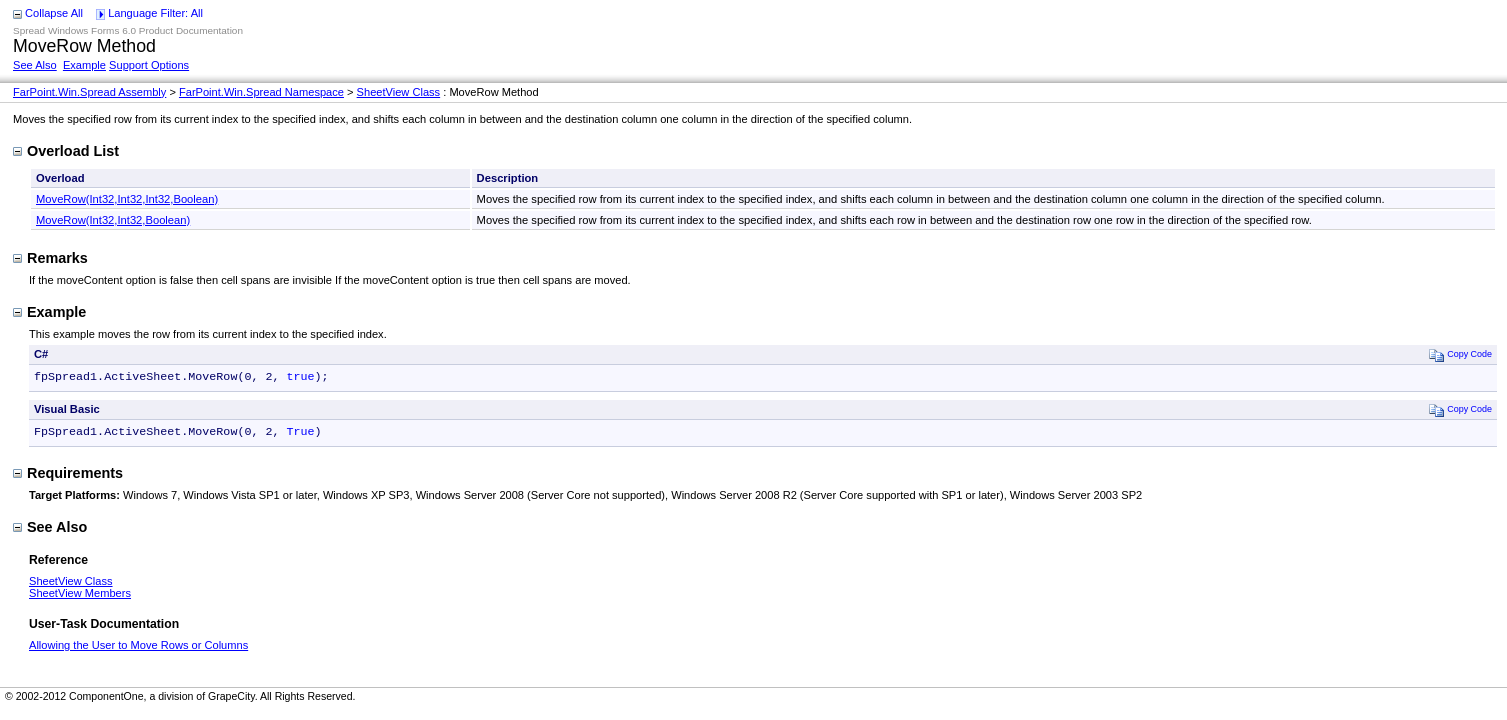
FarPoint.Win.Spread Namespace (261, 92)
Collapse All (54, 13)
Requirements (68, 477)
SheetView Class (399, 92)
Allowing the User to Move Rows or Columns (138, 649)
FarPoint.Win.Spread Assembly (89, 92)
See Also (35, 65)
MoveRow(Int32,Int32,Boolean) (113, 220)
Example (84, 65)
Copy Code (1460, 354)
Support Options (149, 65)
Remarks (50, 258)
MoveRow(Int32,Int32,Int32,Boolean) (127, 199)
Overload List (66, 151)
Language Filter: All (155, 13)
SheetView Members (80, 597)
